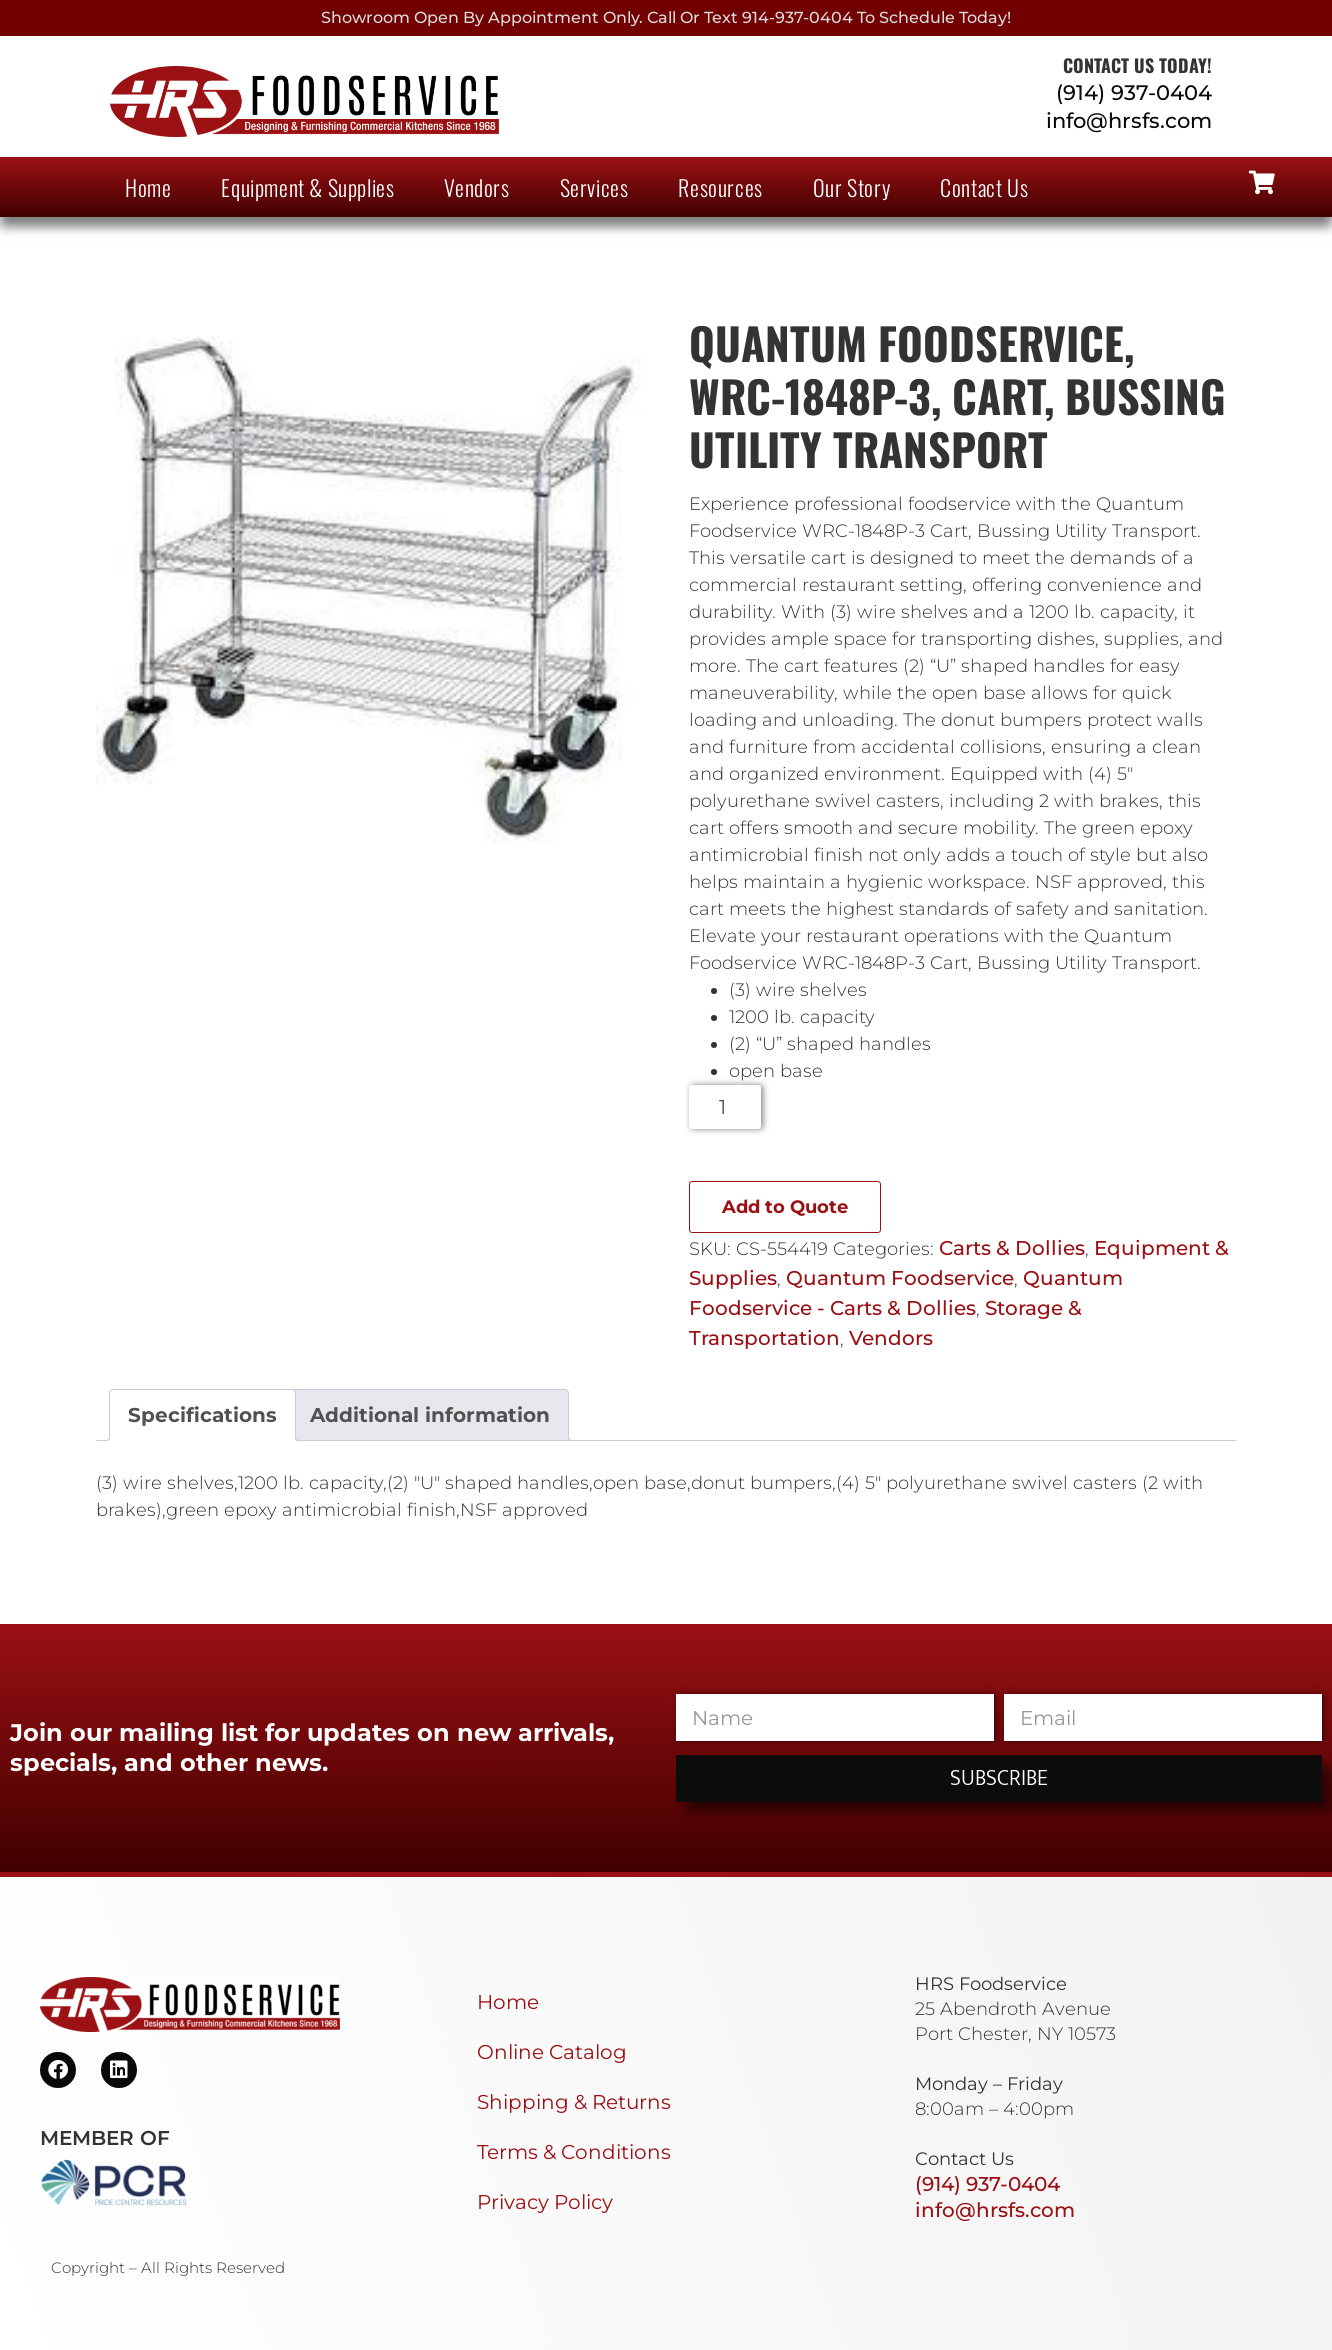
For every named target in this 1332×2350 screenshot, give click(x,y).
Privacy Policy (545, 2202)
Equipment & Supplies (307, 187)
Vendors (476, 187)
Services (594, 187)
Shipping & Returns (574, 2102)
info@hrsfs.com (1129, 120)
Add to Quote (785, 1207)
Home (148, 187)
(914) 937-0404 (1134, 92)
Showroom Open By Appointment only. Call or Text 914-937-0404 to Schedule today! (666, 17)
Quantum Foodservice (900, 1278)
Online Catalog (552, 2052)
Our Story (851, 187)
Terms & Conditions (574, 2152)
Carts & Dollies (1012, 1248)
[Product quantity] (725, 1107)
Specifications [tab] (202, 1415)
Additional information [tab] (430, 1415)
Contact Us (984, 187)
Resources (720, 187)
